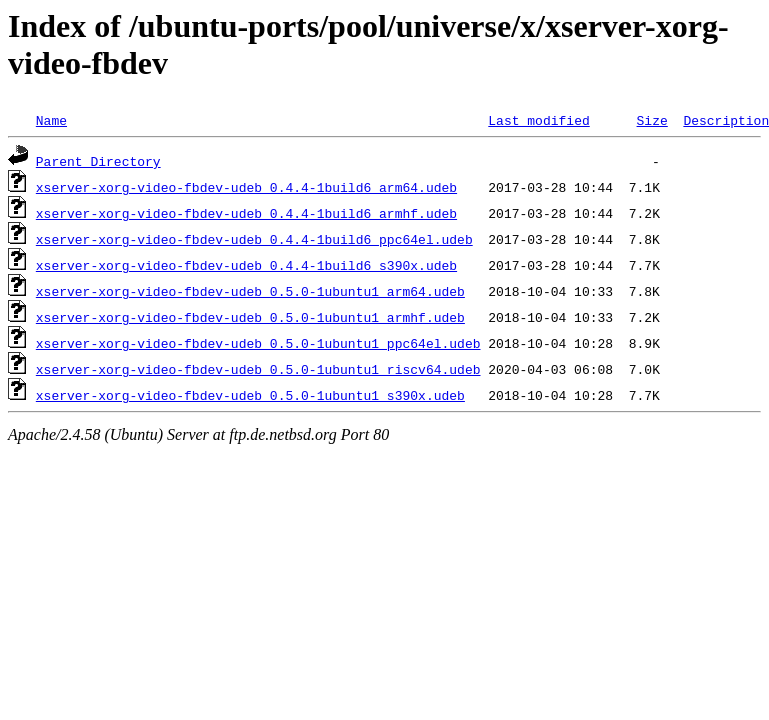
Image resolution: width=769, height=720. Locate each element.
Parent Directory (98, 161)
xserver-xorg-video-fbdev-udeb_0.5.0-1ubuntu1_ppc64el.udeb (258, 343)
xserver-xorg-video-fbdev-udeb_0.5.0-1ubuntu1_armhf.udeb (250, 317)
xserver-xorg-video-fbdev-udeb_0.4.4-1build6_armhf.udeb (246, 213)
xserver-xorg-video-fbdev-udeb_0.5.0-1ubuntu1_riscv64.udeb (258, 369)
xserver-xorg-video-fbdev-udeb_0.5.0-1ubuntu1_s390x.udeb (250, 395)
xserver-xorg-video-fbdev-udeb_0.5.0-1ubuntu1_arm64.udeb (250, 291)
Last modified (538, 120)
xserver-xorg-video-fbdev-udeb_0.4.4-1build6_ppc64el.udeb (254, 239)
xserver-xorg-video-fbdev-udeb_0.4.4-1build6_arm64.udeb (246, 187)
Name (51, 120)
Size (651, 120)
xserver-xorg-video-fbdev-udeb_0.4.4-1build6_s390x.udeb (246, 265)
